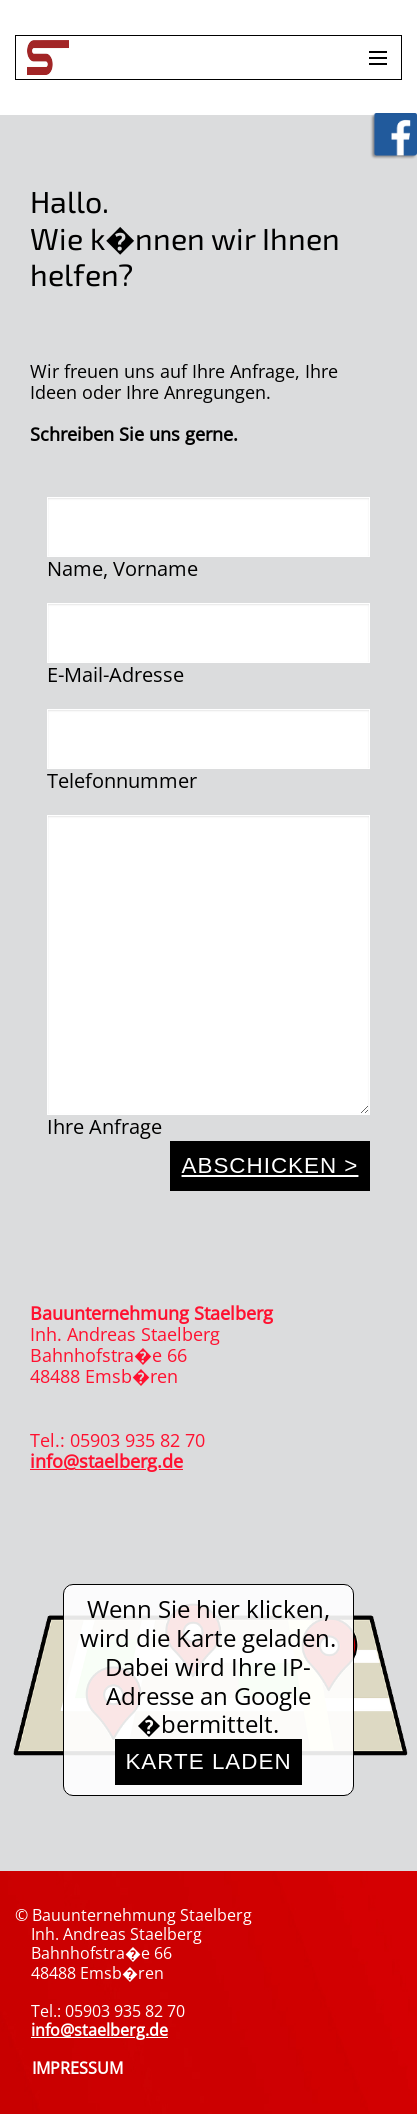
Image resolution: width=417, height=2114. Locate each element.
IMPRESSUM (77, 2068)
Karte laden (208, 1761)
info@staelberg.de (106, 1461)
